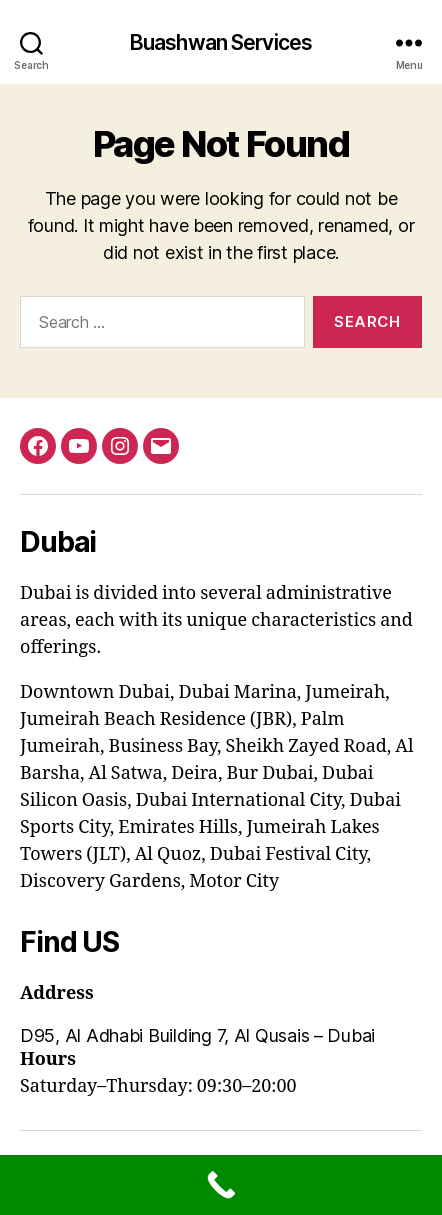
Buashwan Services (221, 42)
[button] (221, 1035)
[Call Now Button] (221, 1185)
